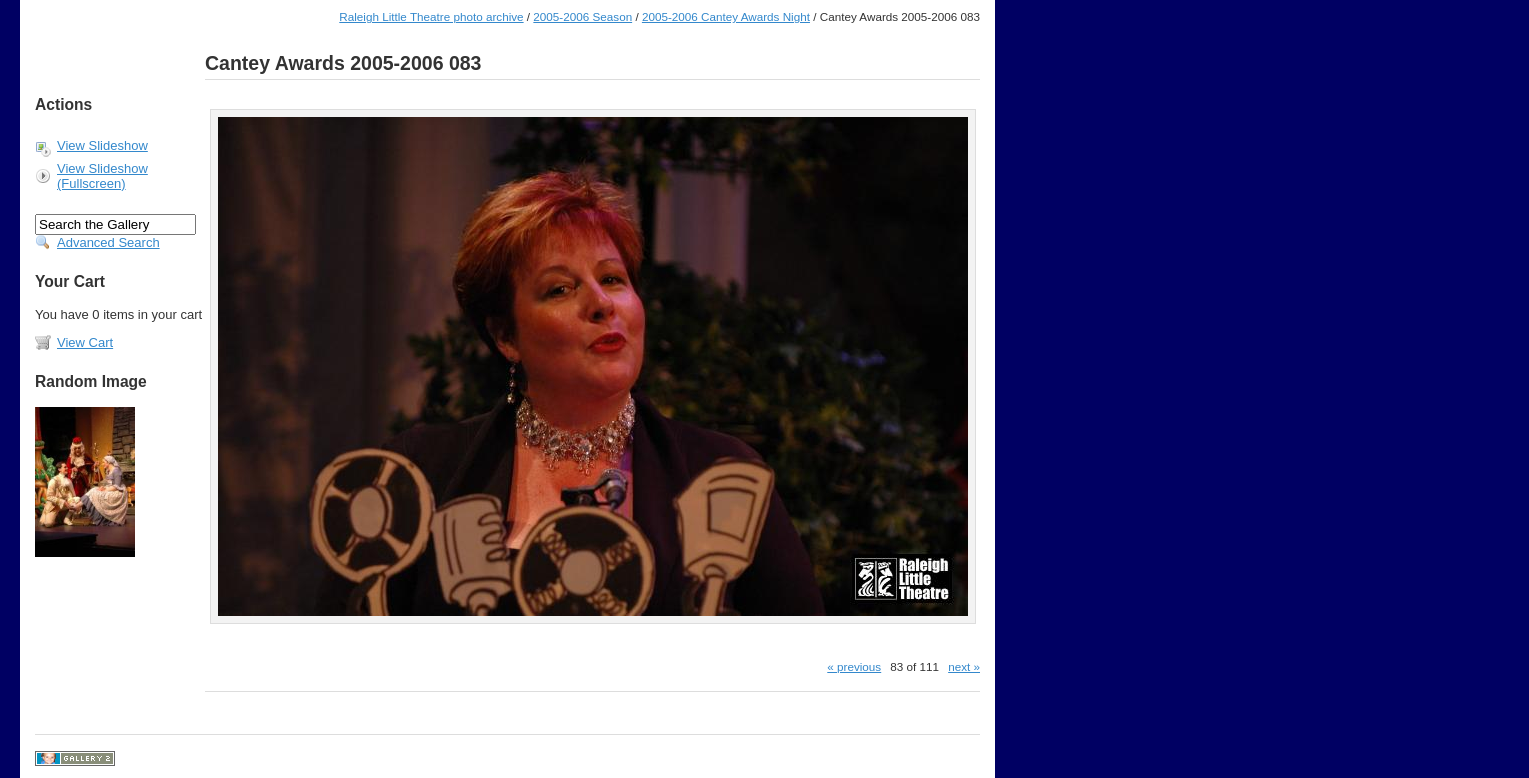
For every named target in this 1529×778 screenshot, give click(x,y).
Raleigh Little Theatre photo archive (431, 16)
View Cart (85, 342)
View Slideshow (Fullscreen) (102, 176)
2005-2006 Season (582, 16)
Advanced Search (108, 242)
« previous (854, 666)
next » (964, 666)
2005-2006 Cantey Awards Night (726, 16)
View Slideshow (102, 145)
